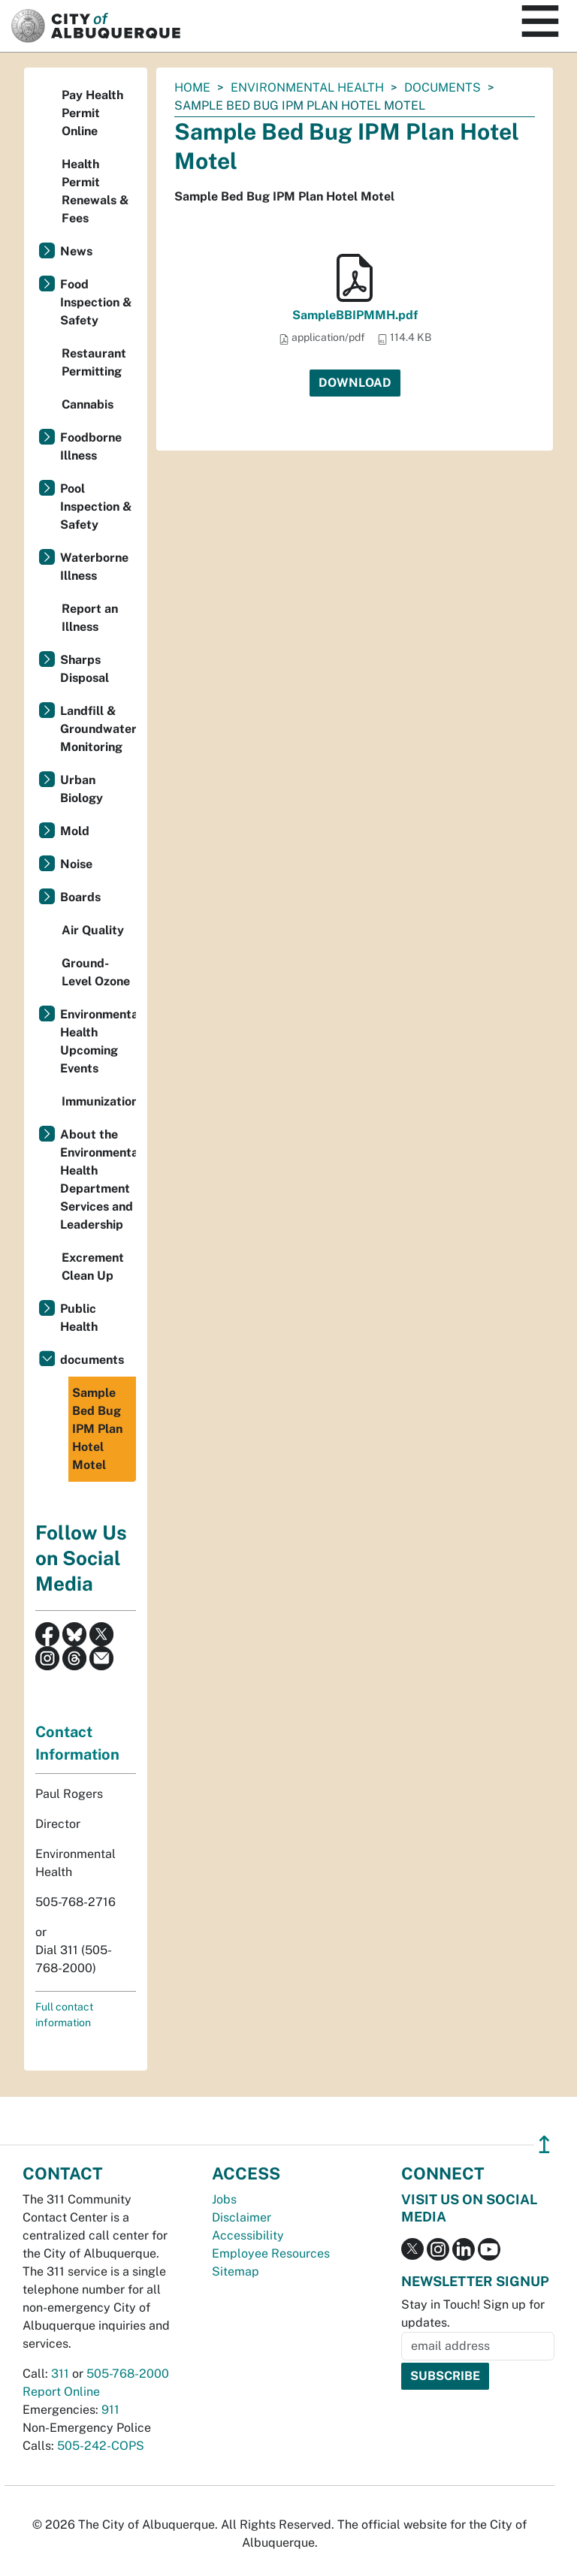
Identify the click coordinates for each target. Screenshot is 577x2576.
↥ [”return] (544, 2144)
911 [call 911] (110, 2410)
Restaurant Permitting (94, 362)
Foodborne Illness (91, 446)
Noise (76, 864)
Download (355, 383)
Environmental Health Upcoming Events (98, 1041)
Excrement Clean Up (93, 1266)
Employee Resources (271, 2253)
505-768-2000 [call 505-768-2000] (127, 2373)
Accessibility (248, 2235)
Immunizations (99, 1101)
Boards (80, 897)
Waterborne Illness (94, 566)
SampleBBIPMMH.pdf (355, 315)
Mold (74, 831)
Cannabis (87, 404)
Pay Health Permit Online (92, 113)
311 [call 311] (60, 2373)
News (76, 251)
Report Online (61, 2391)
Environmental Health (307, 87)
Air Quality (93, 930)
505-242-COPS (100, 2446)
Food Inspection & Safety (96, 302)
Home (192, 87)
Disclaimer (241, 2217)
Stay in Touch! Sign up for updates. (473, 2313)
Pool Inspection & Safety (96, 506)
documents (442, 87)
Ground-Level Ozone (96, 972)
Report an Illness (90, 618)
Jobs (224, 2199)
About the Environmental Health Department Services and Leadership (98, 1179)
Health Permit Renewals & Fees (95, 191)
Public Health (79, 1318)
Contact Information (77, 1743)
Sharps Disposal (84, 669)
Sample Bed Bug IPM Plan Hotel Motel (97, 1429)
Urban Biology (81, 789)
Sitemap (235, 2271)
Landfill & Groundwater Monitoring (98, 729)
